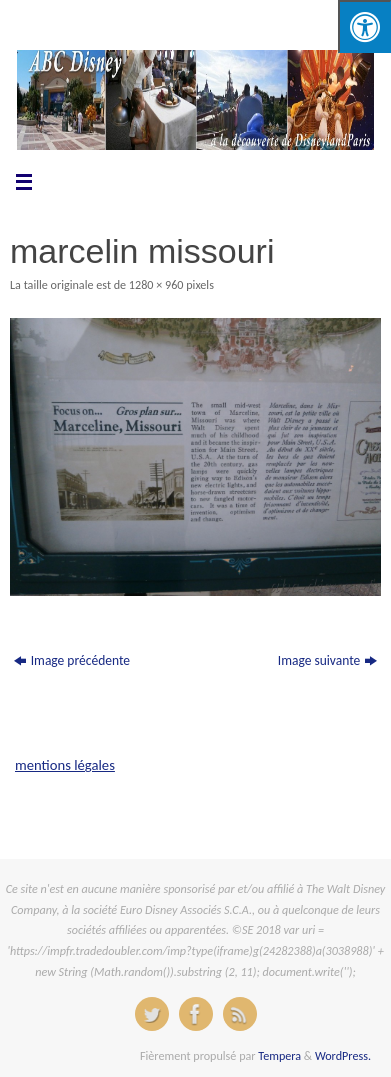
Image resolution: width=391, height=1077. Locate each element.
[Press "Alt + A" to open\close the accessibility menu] (364, 26)
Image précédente (72, 660)
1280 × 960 (156, 284)
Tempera (279, 1055)
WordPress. (343, 1055)
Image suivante (328, 660)
